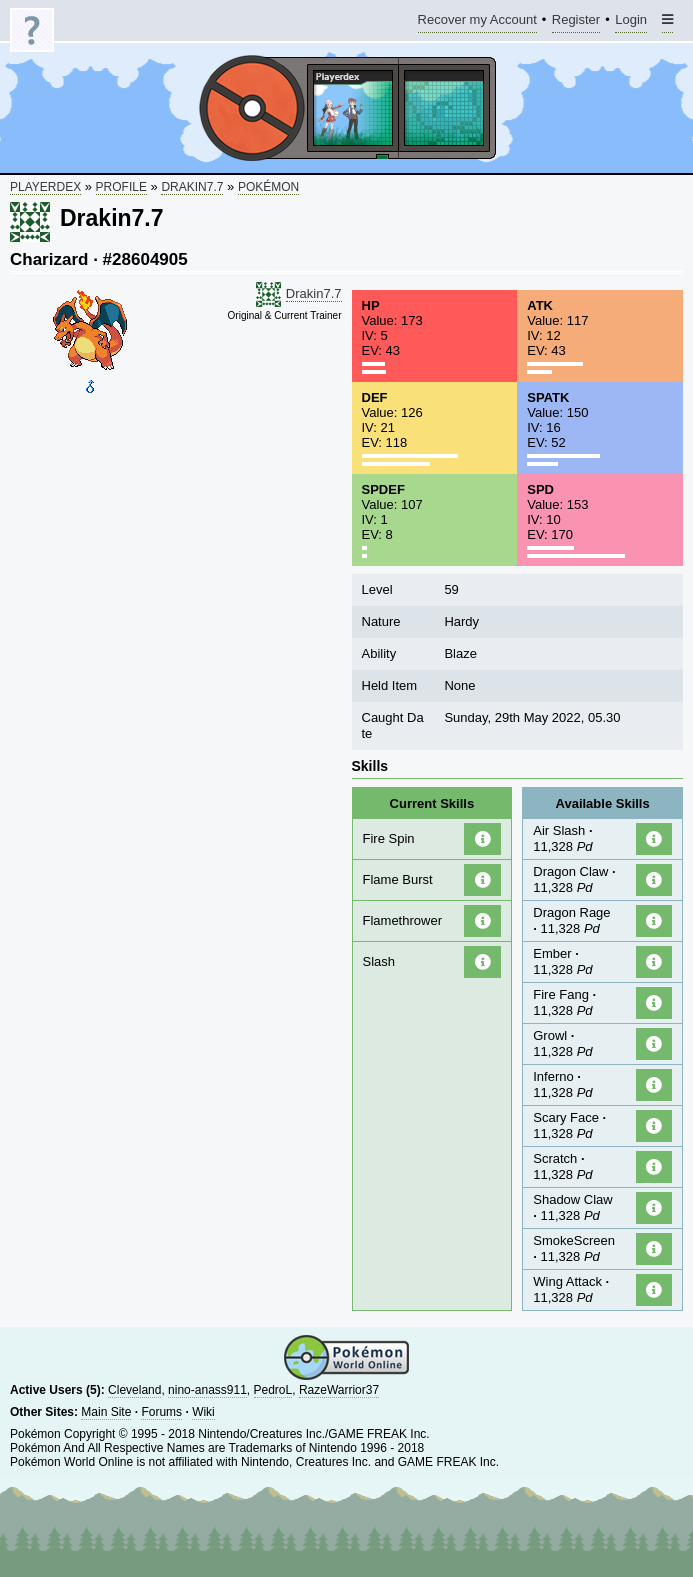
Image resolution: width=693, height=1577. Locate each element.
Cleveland (134, 1390)
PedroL (273, 1390)
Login (631, 22)
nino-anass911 (207, 1390)
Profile (121, 187)
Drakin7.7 (192, 187)
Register (576, 22)
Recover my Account (477, 22)
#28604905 (145, 259)
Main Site (106, 1412)
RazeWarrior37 (339, 1390)
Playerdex (45, 187)
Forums (161, 1412)
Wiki (203, 1412)
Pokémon (268, 187)
